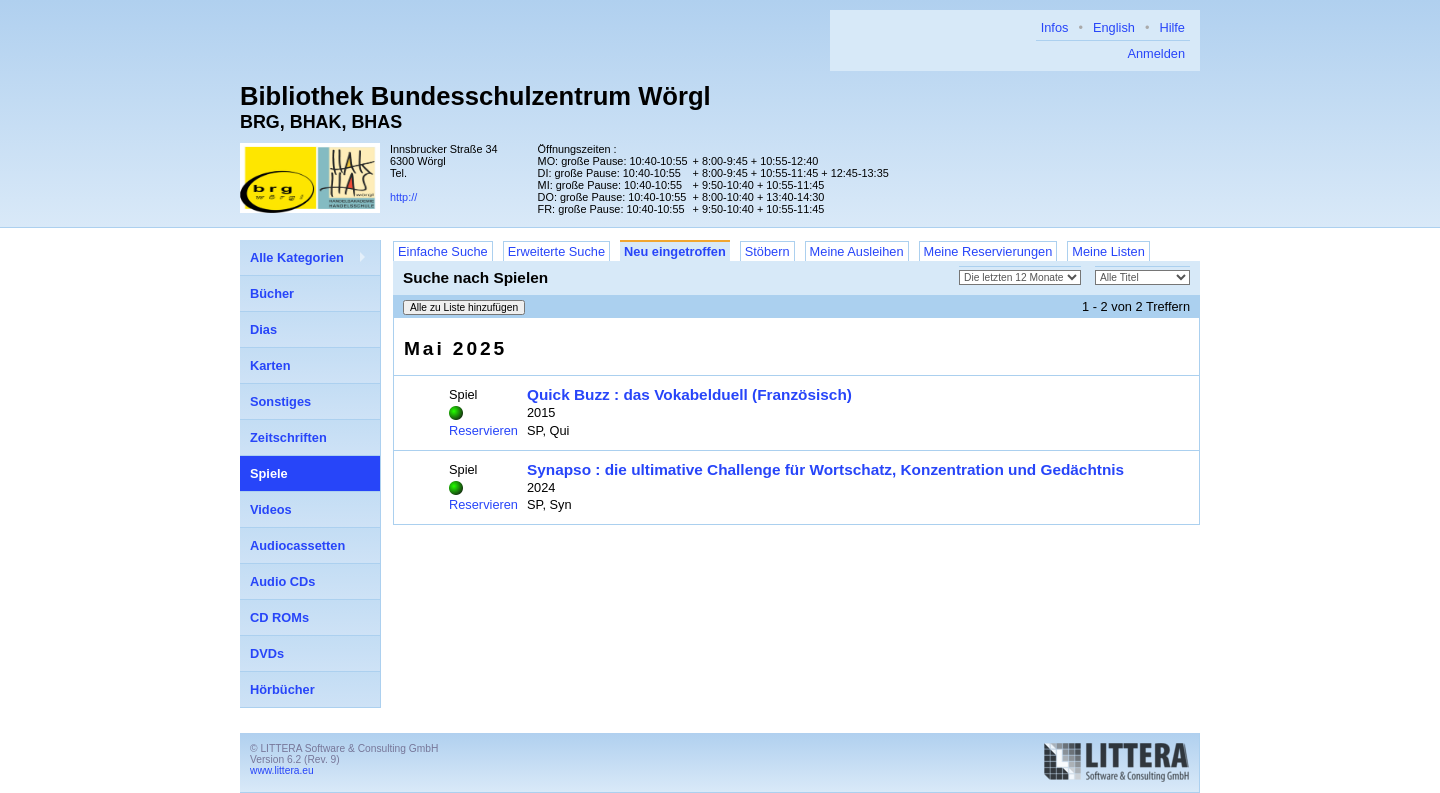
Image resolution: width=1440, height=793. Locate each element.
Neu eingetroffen (675, 251)
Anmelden (1156, 53)
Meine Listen (1108, 251)
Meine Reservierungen (988, 251)
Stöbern (767, 251)
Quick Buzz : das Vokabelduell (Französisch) (689, 394)
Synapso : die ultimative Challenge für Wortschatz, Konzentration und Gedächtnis (825, 469)
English (1114, 27)
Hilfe (1172, 27)
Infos (1055, 27)
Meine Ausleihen (857, 251)
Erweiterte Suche (556, 251)
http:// (403, 197)
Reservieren (483, 430)
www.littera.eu (282, 770)
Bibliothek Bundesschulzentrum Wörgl (475, 96)
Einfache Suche (443, 251)
